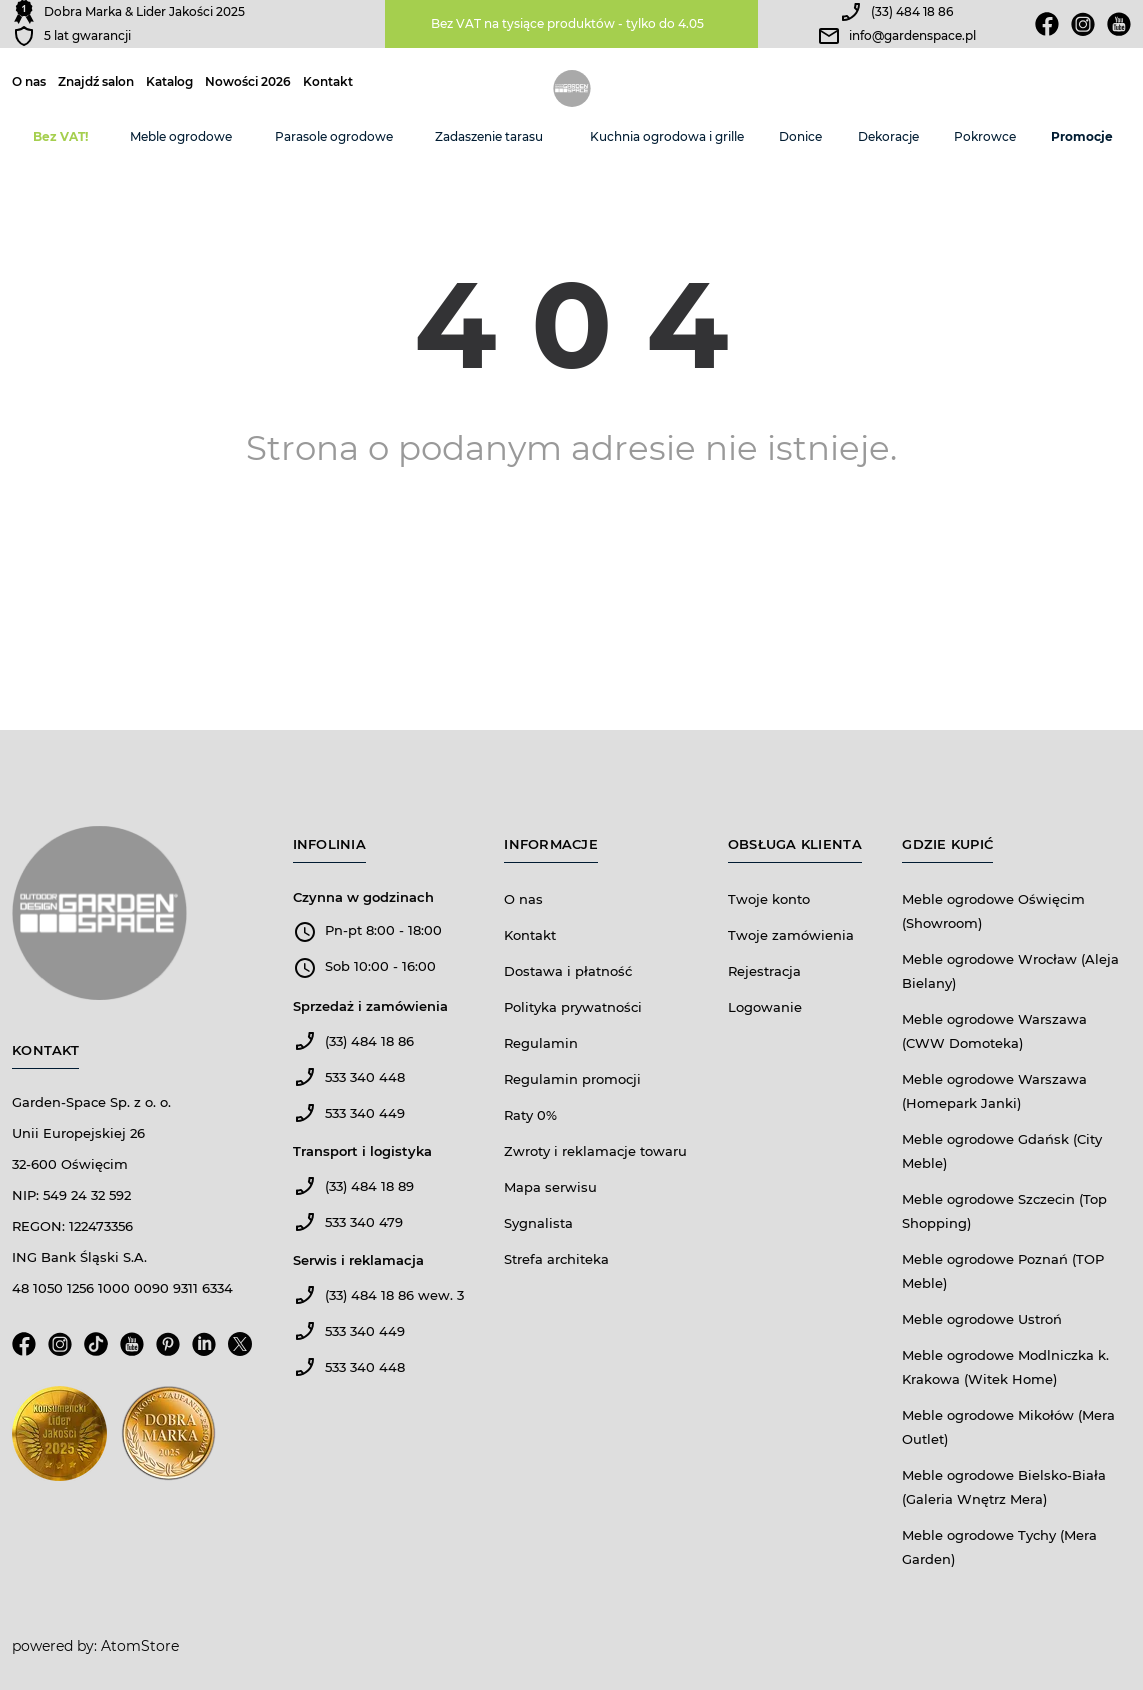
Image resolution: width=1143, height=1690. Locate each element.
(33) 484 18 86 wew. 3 (394, 1295)
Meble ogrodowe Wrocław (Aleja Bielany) (1010, 971)
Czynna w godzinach (363, 897)
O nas (29, 82)
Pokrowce (985, 136)
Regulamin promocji (572, 1079)
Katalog (169, 82)
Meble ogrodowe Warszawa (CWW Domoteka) (994, 1031)
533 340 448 (365, 1077)
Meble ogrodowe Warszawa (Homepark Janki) (994, 1091)
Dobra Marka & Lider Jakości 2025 (144, 11)
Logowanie (765, 1007)
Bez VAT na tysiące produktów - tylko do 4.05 (567, 23)
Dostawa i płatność (568, 971)
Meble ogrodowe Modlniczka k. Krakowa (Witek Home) (1005, 1367)
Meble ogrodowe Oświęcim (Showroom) (993, 911)
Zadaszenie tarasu (489, 136)
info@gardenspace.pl (912, 35)
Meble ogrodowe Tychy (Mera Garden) (999, 1547)
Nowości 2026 (248, 82)
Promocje (1082, 136)
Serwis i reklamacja (358, 1260)
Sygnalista (538, 1223)
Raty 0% (530, 1115)
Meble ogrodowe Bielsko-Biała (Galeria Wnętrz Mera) (1004, 1487)
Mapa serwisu (550, 1187)
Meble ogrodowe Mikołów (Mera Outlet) (1008, 1427)
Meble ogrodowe (181, 136)
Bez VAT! (60, 136)
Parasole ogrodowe (334, 136)
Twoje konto (769, 899)
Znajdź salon (96, 82)
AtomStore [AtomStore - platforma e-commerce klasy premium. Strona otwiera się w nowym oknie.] (140, 1646)
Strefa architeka (556, 1259)
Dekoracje (888, 136)
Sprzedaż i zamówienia (370, 1006)
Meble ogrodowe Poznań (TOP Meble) (1003, 1271)
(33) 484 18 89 (369, 1186)
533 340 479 (364, 1222)
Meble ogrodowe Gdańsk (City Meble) (1002, 1151)
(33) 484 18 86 (912, 11)
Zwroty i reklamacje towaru (595, 1151)
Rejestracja (764, 971)
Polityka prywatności (573, 1007)
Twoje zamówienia (791, 935)
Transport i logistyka (362, 1151)
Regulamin (541, 1043)
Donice (800, 136)
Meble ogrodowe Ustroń (982, 1319)
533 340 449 (365, 1113)
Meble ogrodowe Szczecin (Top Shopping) (1004, 1211)
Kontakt (328, 82)
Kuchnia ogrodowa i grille (667, 136)
